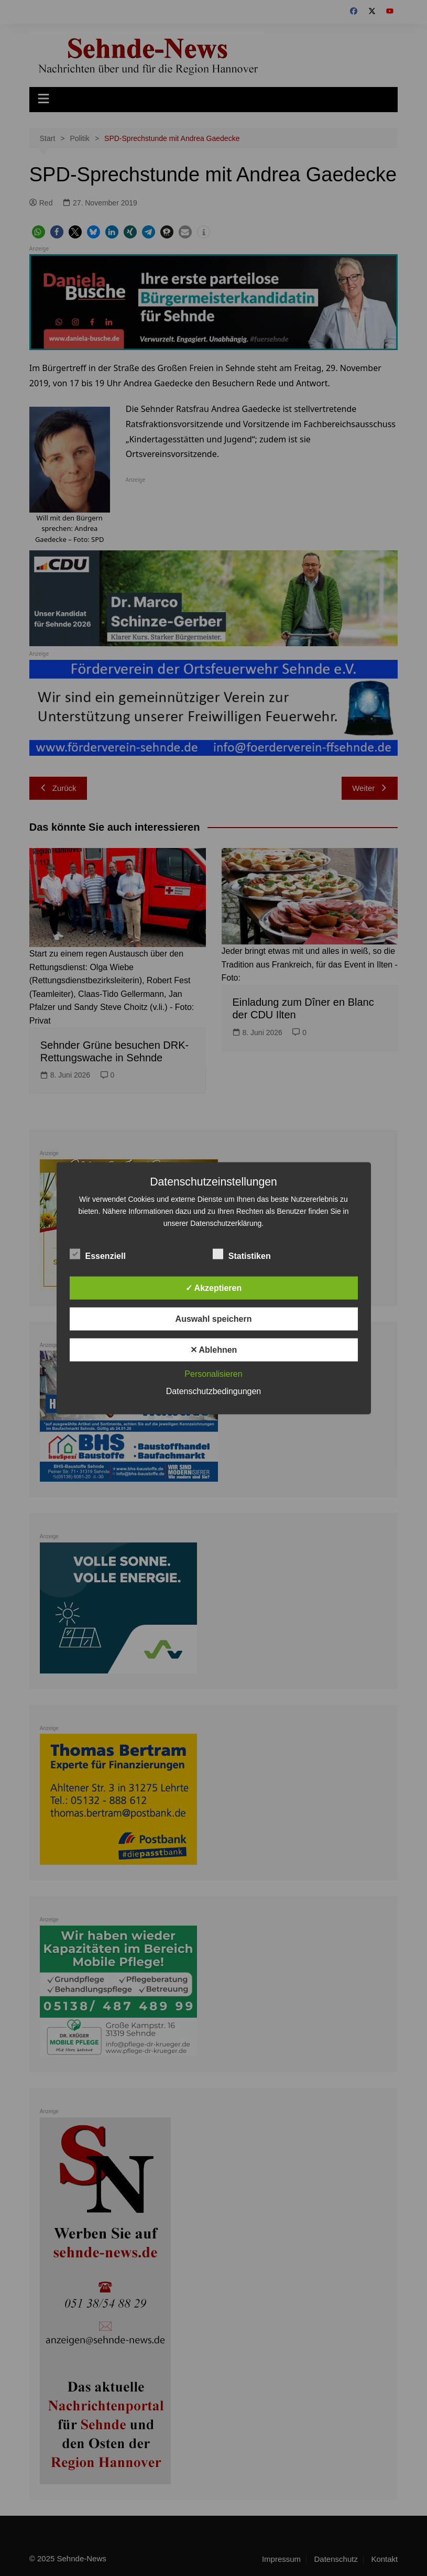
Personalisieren (213, 1373)
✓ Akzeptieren (213, 1287)
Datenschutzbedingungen (213, 1390)
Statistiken (242, 1253)
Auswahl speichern (214, 1318)
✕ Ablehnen (213, 1349)
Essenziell (98, 1253)
